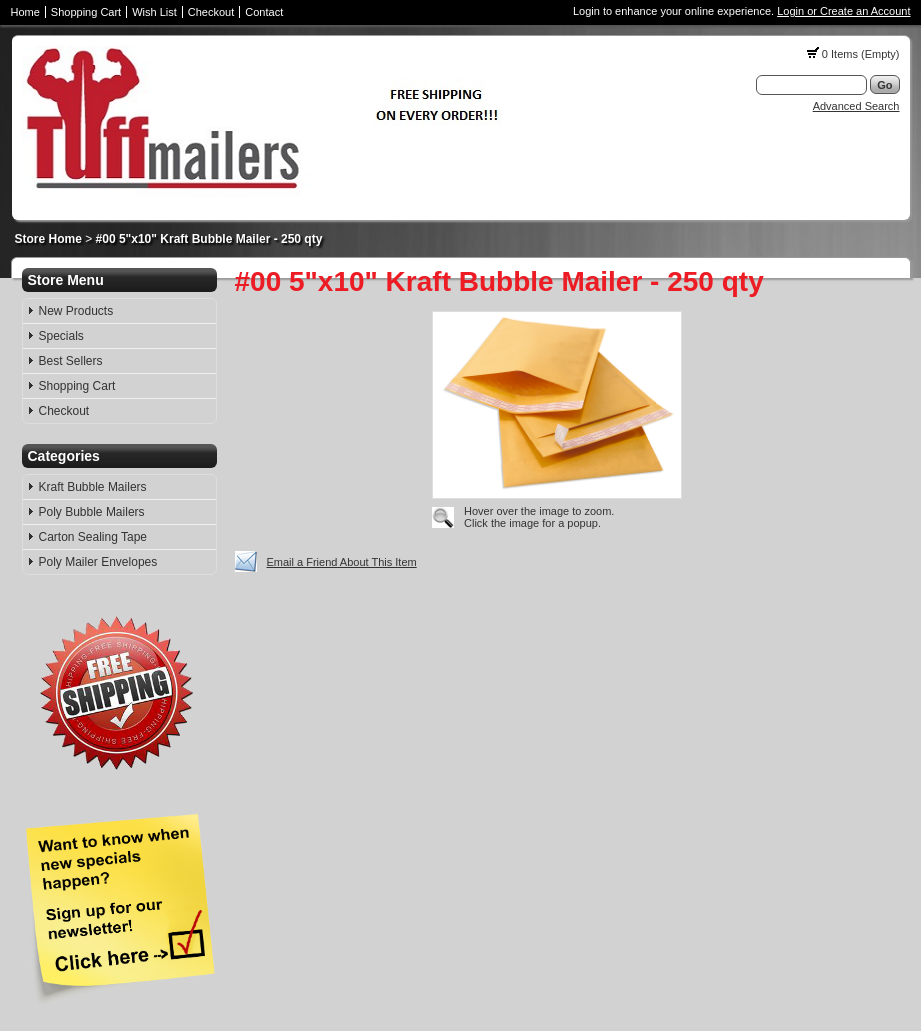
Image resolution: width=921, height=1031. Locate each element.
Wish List (154, 12)
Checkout (211, 12)
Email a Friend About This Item (342, 562)
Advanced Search (856, 106)
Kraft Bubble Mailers (93, 487)
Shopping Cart (86, 12)
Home (25, 12)
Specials (61, 336)
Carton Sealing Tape (93, 537)
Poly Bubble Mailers (92, 512)
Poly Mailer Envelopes (98, 562)
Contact (264, 12)
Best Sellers (71, 361)
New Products (76, 311)
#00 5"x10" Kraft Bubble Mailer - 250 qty (209, 239)
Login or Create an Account (843, 11)
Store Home (48, 239)
